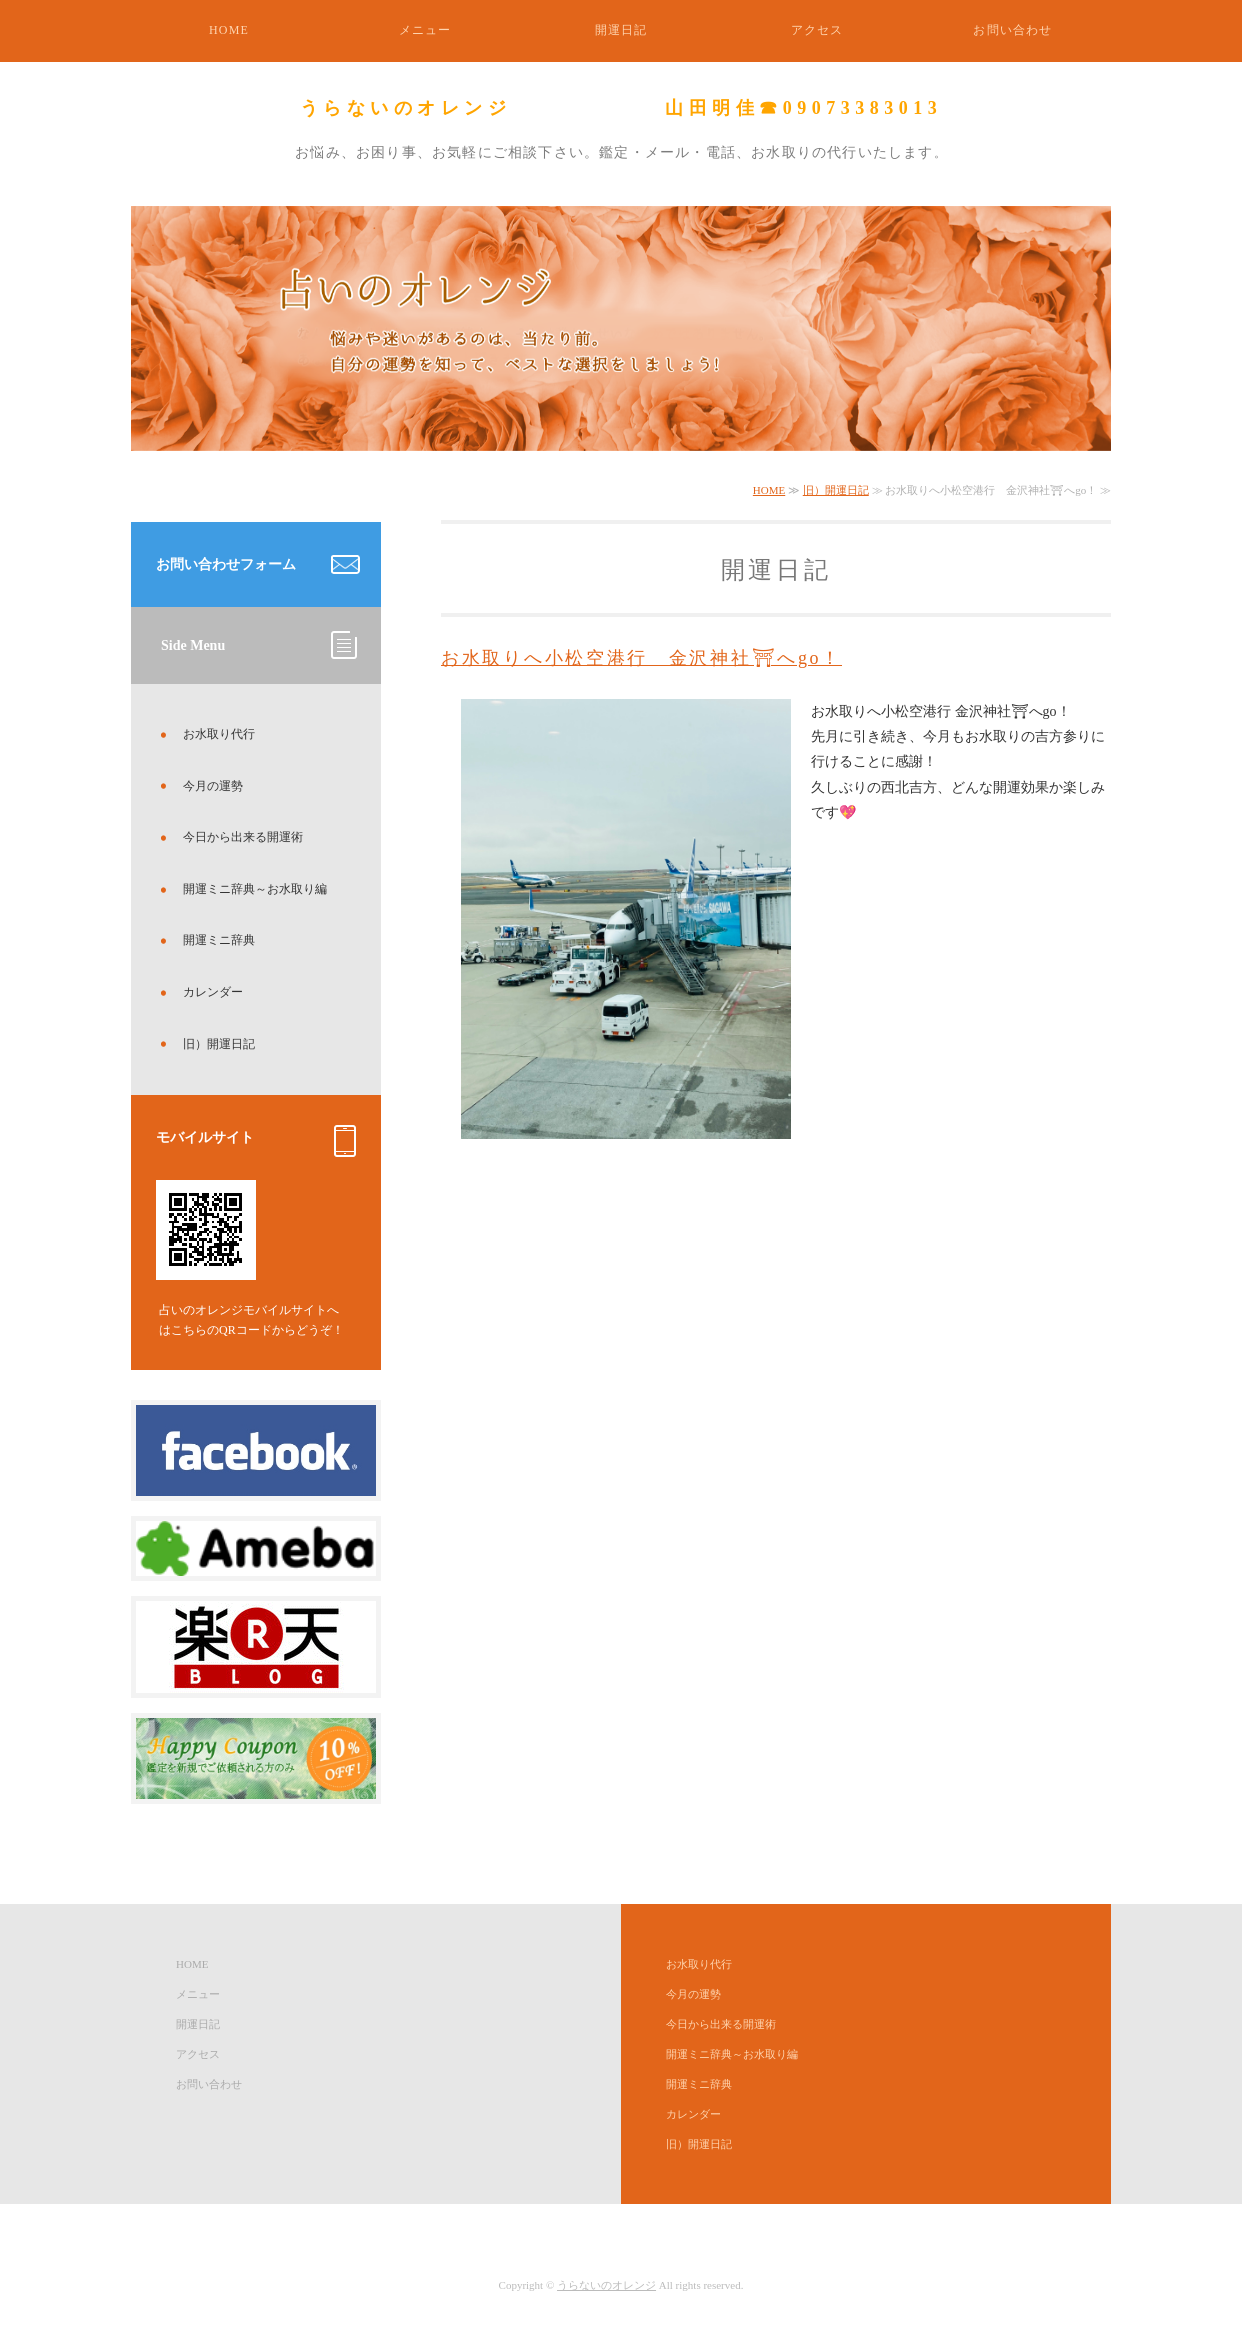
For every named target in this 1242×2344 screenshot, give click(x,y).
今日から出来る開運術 (243, 837)
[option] (621, 328)
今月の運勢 (213, 786)
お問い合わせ (1012, 30)
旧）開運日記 (836, 490)
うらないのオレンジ (606, 2285)
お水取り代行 (219, 734)
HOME (229, 30)
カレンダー (213, 992)
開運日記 (621, 30)
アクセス (817, 30)
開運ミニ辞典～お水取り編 (255, 889)
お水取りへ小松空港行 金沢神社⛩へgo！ (641, 658)
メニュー (425, 30)
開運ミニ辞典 (219, 940)
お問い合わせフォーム (226, 564)
